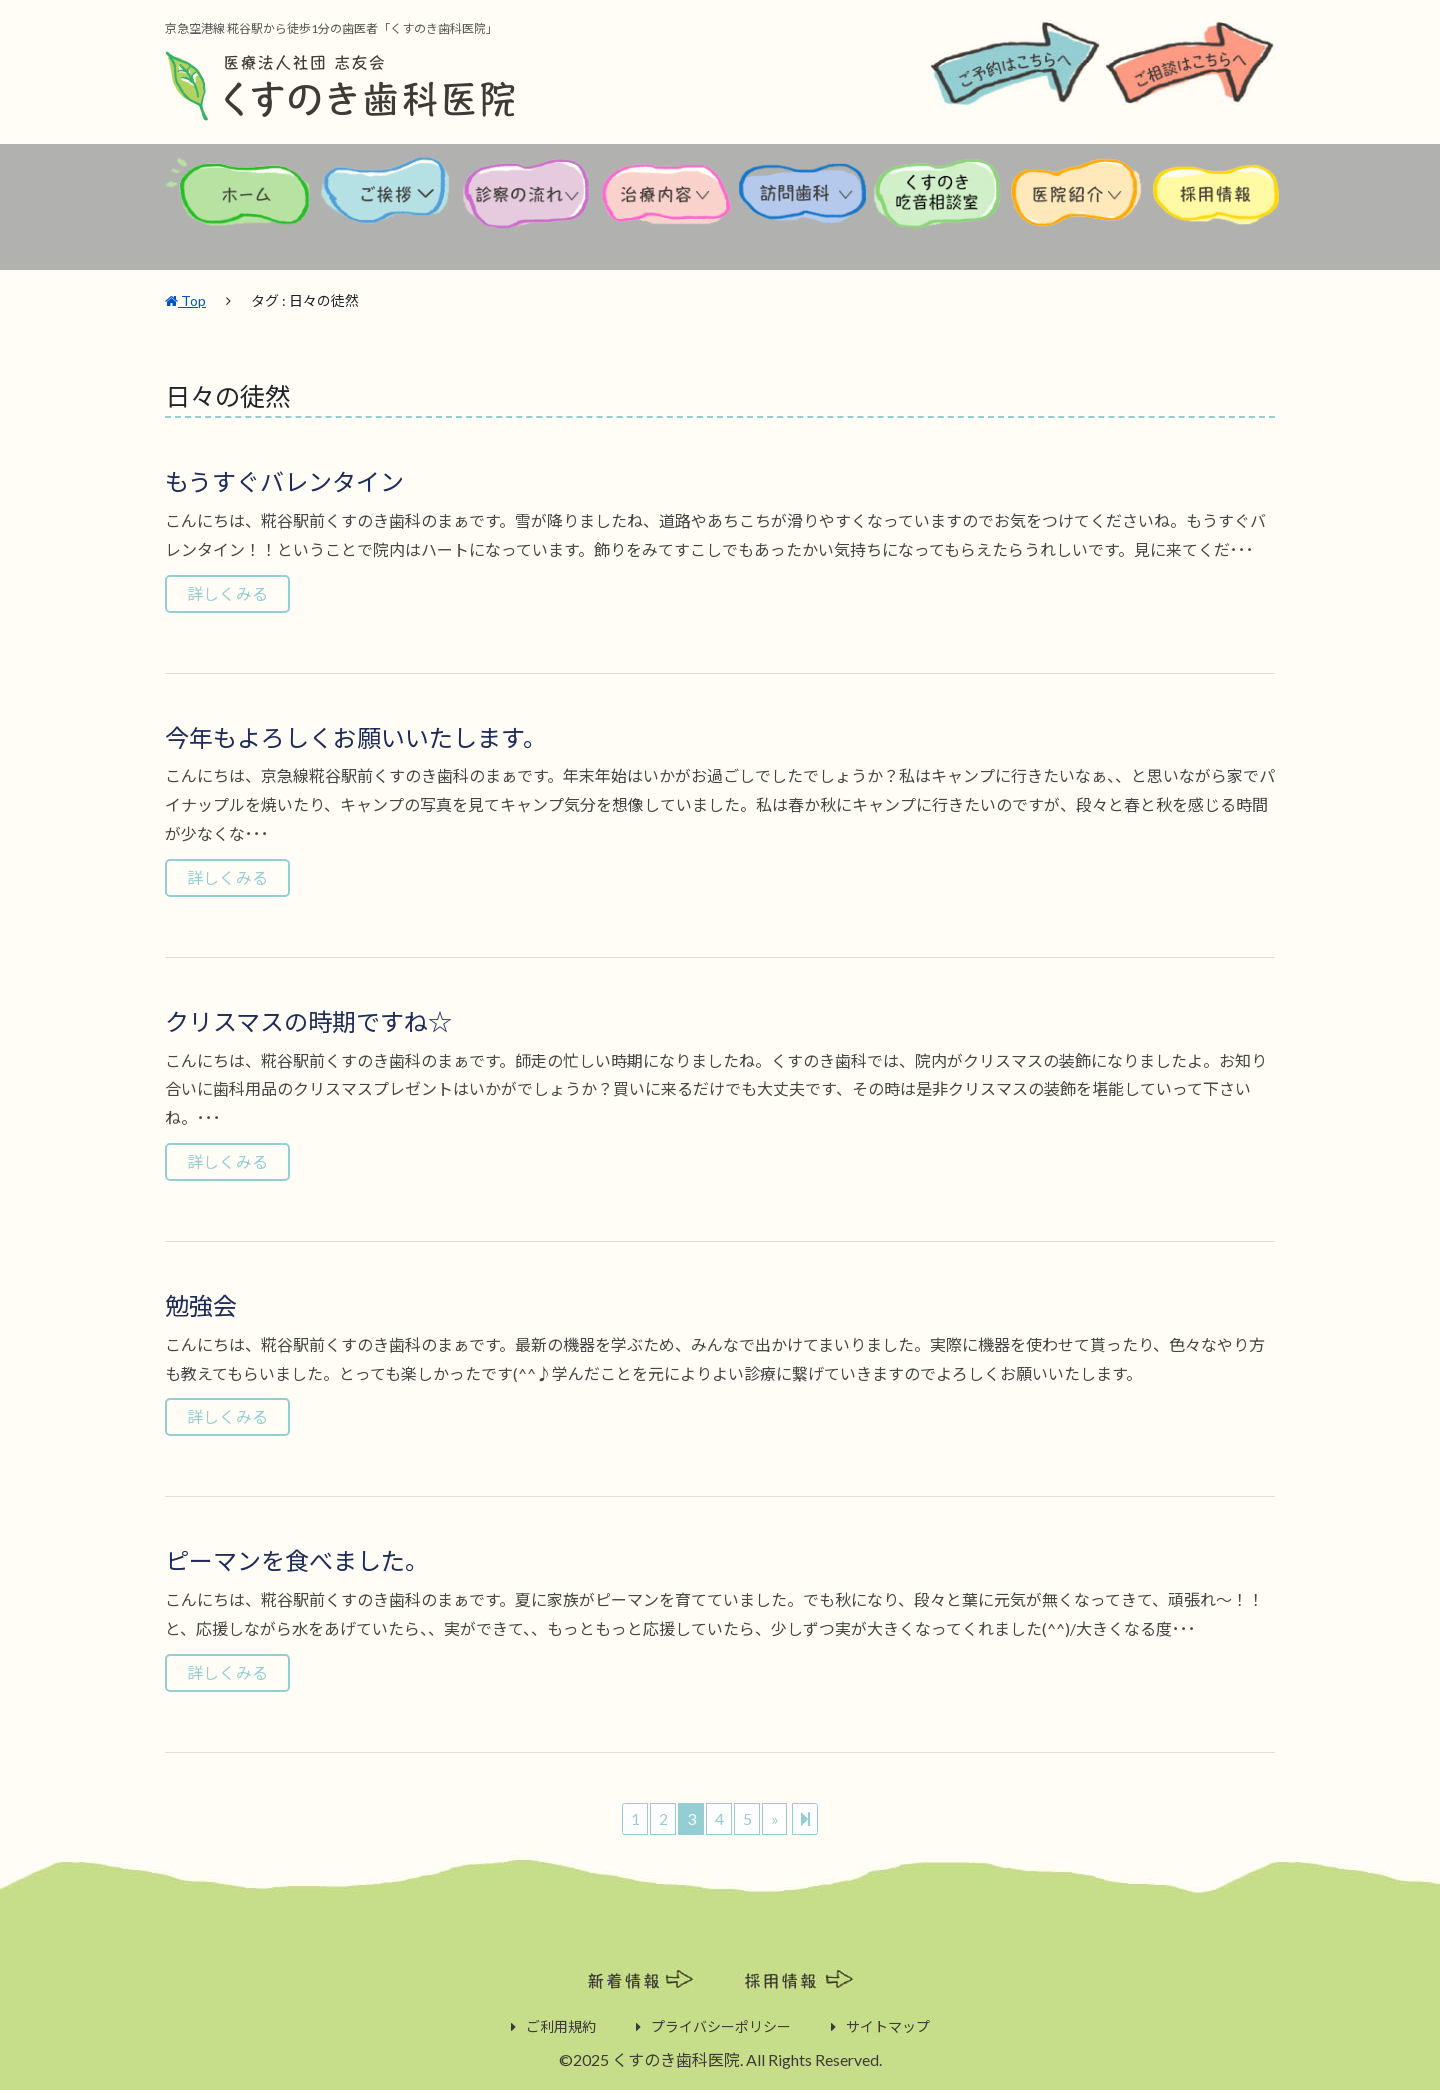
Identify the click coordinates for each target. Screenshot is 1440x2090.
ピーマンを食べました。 (297, 1558)
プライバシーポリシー (721, 2024)
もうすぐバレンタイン (284, 479)
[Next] (805, 1817)
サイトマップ (888, 2024)
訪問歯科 (803, 208)
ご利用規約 (561, 2024)
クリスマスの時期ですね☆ (308, 1019)
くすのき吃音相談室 (938, 208)
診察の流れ (527, 208)
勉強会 (201, 1303)
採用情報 (1215, 208)
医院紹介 (1080, 208)
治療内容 (668, 208)
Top (185, 298)
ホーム (241, 208)
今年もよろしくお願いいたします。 (356, 735)
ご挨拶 (386, 208)
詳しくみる (227, 591)
